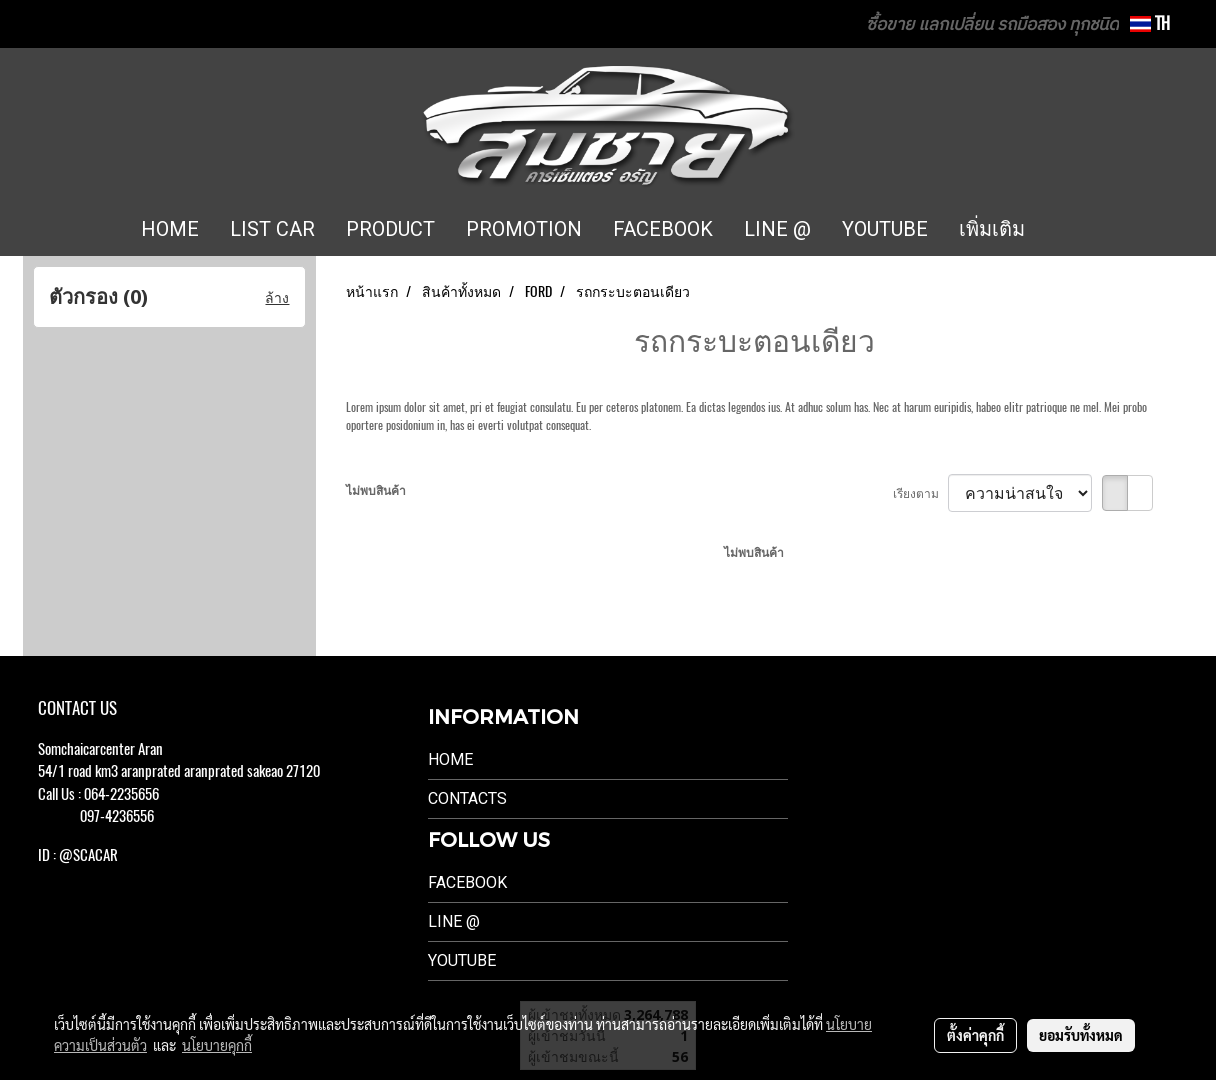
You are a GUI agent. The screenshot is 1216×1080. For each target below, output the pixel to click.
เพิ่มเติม (992, 229)
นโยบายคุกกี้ (217, 1045)
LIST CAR (272, 229)
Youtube (462, 960)
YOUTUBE (885, 229)
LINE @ (777, 229)
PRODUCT (390, 229)
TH (1150, 23)
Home (450, 759)
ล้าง (277, 297)
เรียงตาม (920, 493)
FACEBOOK (663, 229)
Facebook (467, 882)
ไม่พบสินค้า (376, 490)
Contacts (467, 798)
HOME (170, 229)
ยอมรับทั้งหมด (1081, 1035)
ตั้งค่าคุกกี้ (975, 1035)
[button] (1070, 230)
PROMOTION (524, 229)
